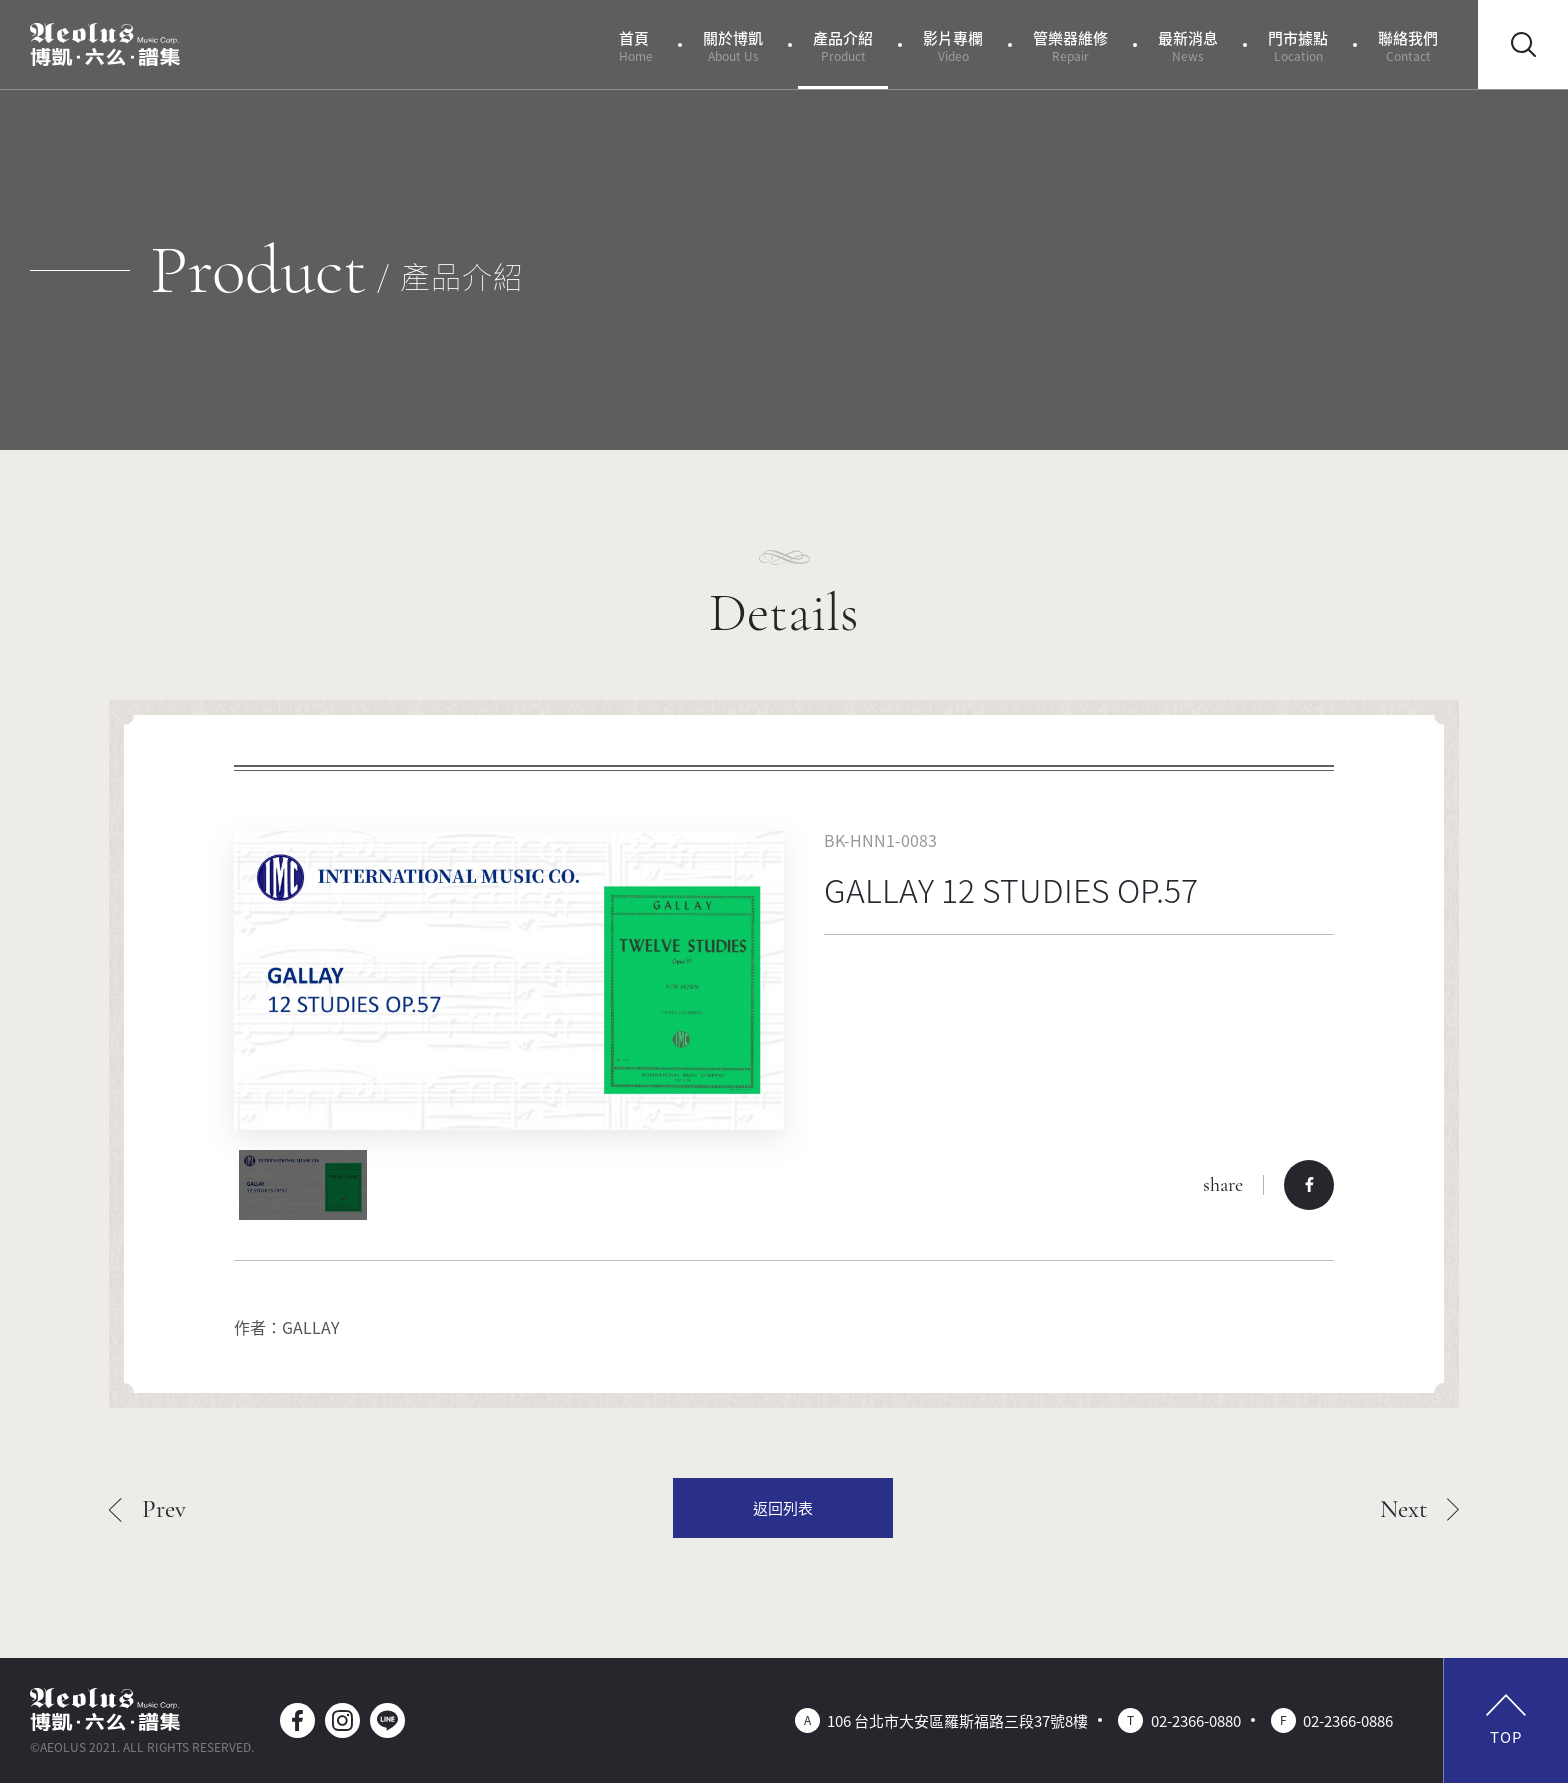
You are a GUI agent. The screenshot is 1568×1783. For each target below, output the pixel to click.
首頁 (636, 45)
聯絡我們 (1408, 45)
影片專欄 (953, 45)
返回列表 (783, 1507)
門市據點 (1298, 45)
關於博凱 (733, 45)
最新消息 (1188, 45)
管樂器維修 (1070, 45)
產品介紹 (843, 45)
